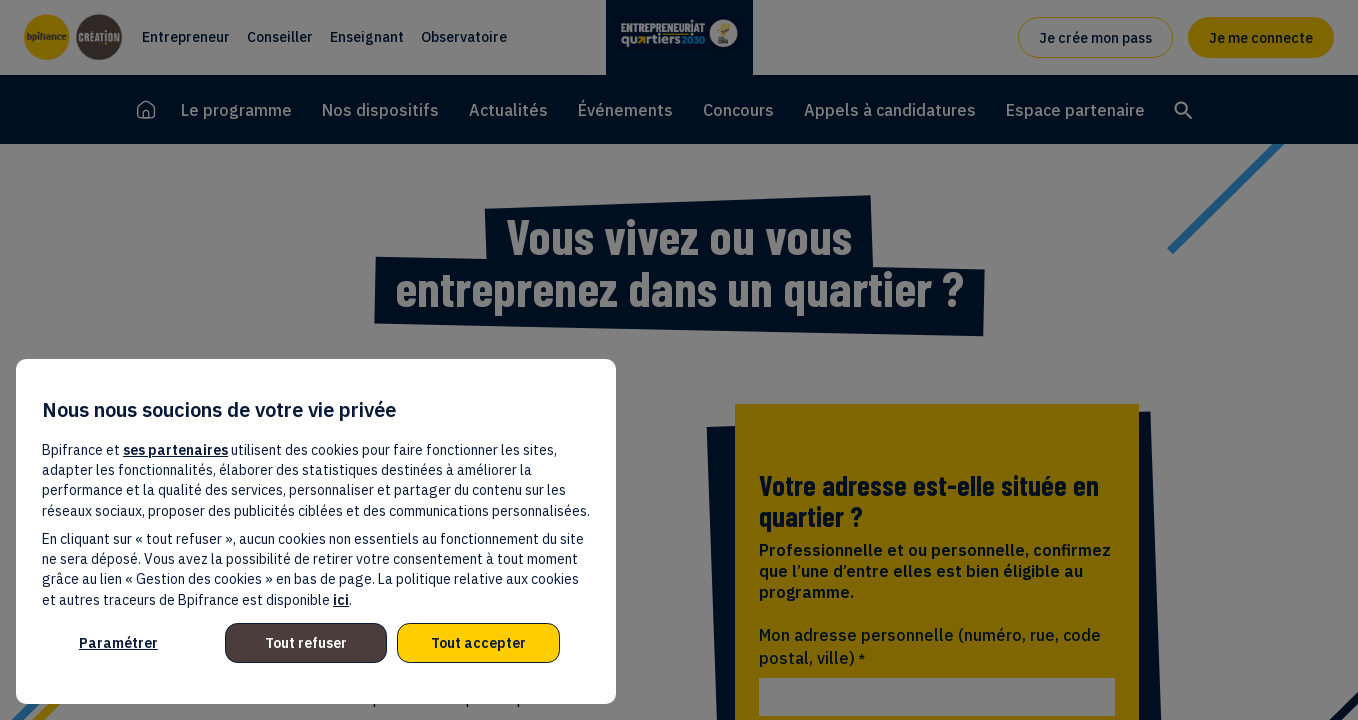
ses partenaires (175, 450)
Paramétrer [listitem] (118, 643)
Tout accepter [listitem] (478, 643)
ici (341, 600)
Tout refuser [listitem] (306, 643)
